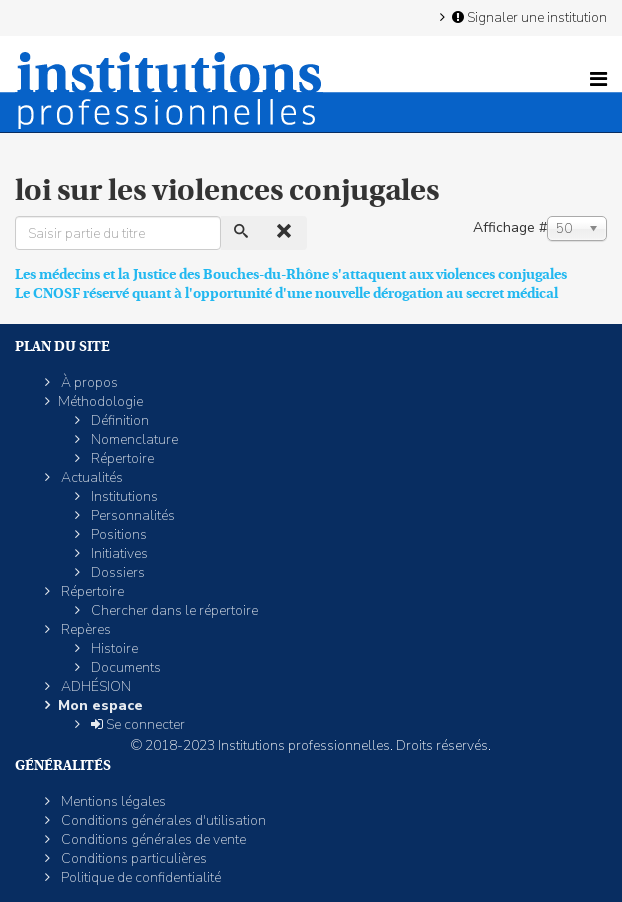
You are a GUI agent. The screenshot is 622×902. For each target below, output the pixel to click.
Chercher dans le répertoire (173, 610)
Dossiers (116, 572)
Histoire (113, 648)
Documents (124, 667)
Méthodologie (100, 401)
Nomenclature (133, 439)
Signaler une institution (528, 17)
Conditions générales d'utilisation (162, 820)
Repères (84, 629)
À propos (88, 382)
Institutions (123, 496)
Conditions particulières (132, 858)
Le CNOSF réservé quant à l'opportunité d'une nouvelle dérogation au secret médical (286, 293)
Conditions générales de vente (152, 839)
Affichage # (510, 227)
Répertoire (121, 458)
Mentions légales (112, 801)
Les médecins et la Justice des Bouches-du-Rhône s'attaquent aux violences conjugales (291, 274)
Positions (117, 534)
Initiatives (118, 553)
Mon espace (100, 705)
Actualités (90, 477)
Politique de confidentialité (139, 877)
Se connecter (136, 724)
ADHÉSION (94, 686)
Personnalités (131, 515)
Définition (118, 420)
